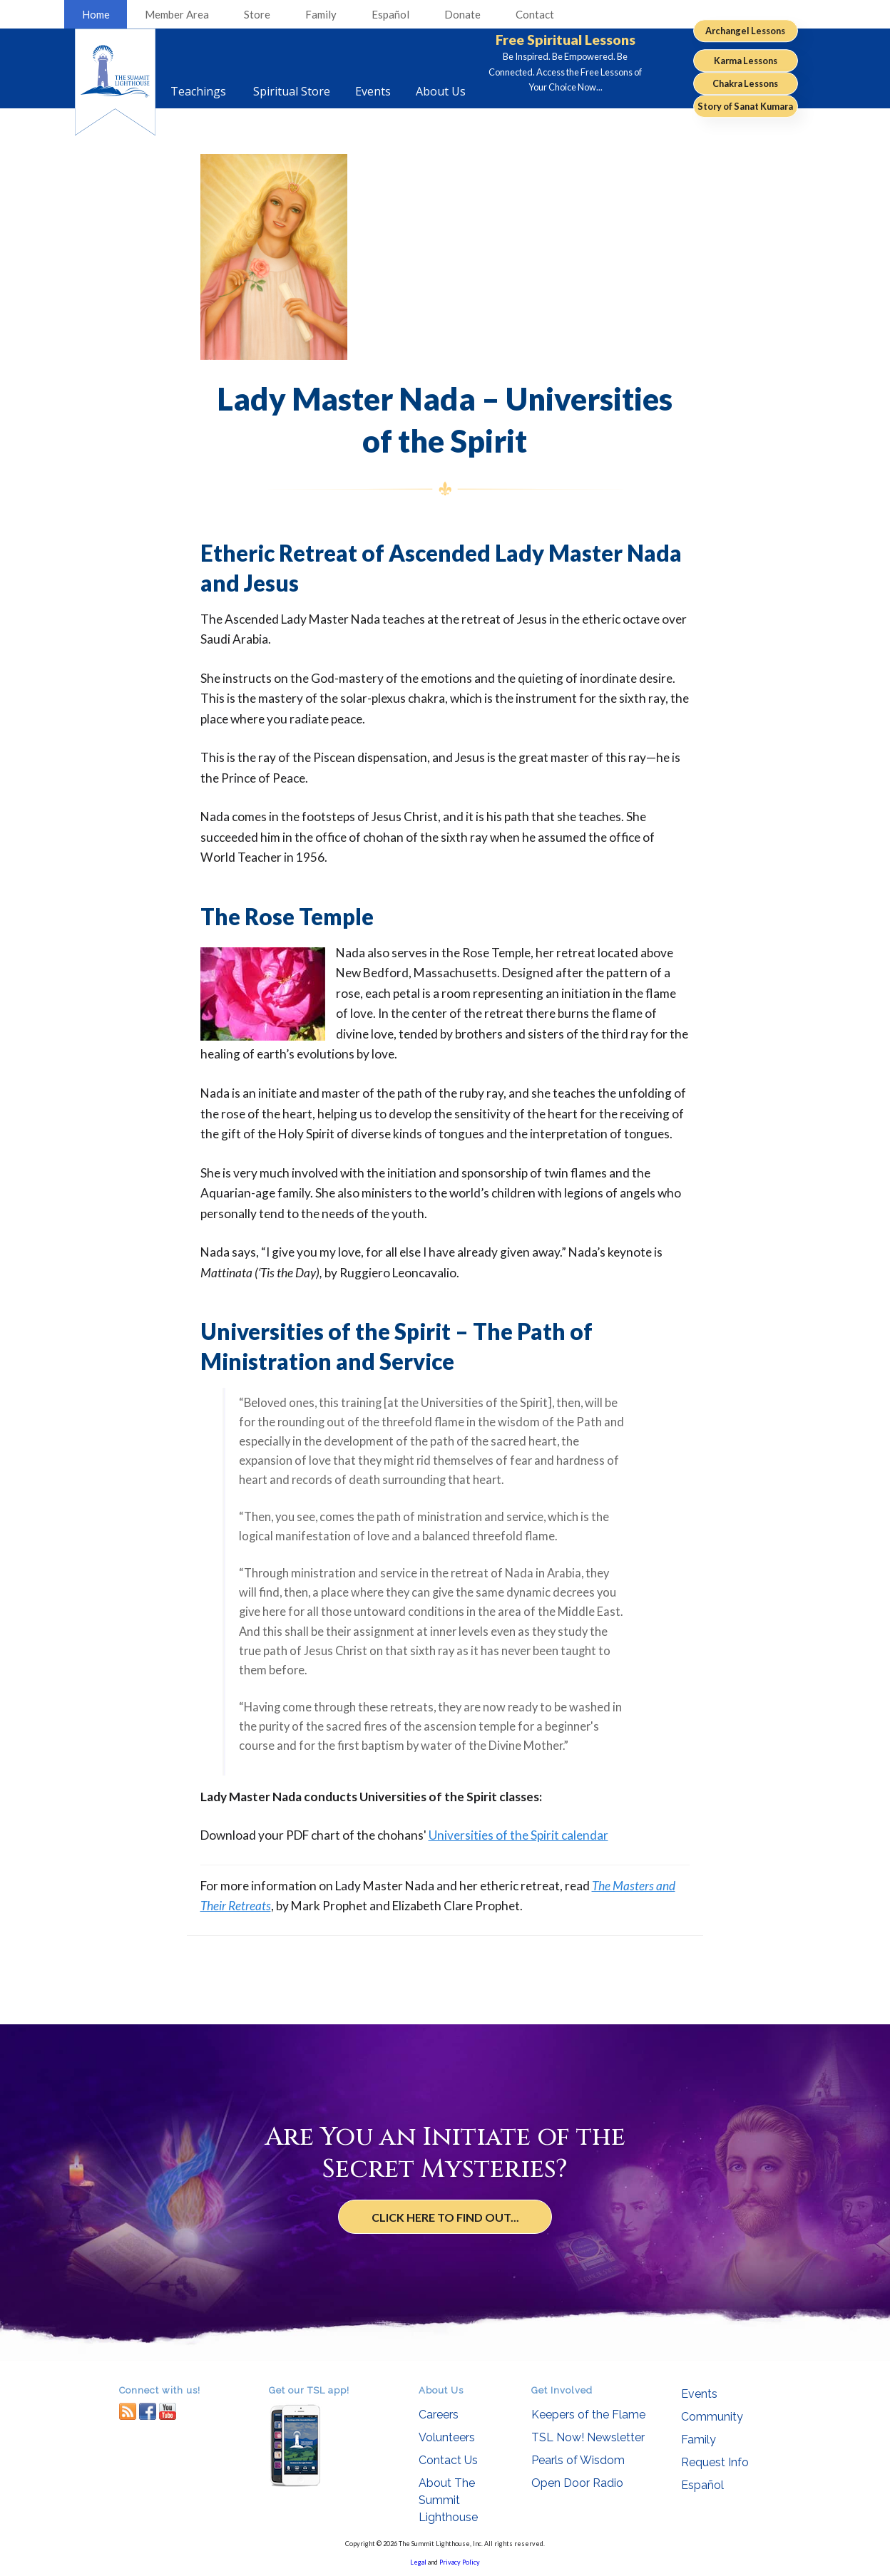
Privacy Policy (459, 2562)
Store (257, 14)
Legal (418, 2562)
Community (712, 2416)
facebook (147, 2411)
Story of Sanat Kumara (745, 106)
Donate (462, 14)
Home (96, 14)
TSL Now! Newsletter (588, 2437)
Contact (535, 14)
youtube (167, 2411)
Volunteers (447, 2437)
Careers (439, 2414)
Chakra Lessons (745, 83)
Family (321, 14)
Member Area (177, 14)
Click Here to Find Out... (445, 2217)
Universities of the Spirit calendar (518, 1835)
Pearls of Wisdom (578, 2460)
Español (390, 14)
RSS (127, 2411)
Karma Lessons (745, 60)
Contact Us (448, 2460)
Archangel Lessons (745, 30)
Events (699, 2394)
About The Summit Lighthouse (448, 2500)
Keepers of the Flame (588, 2414)
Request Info (715, 2462)
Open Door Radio (577, 2483)
